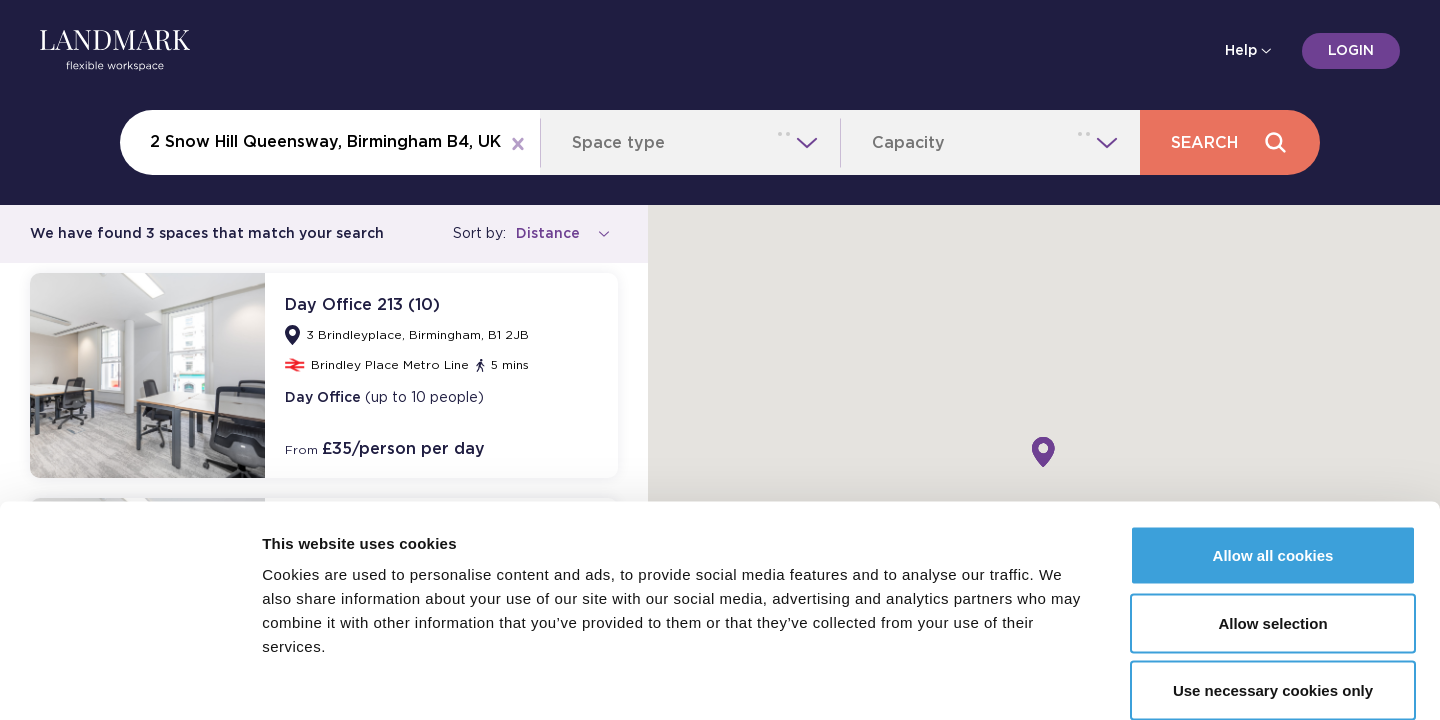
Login (1351, 51)
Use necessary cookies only (1273, 587)
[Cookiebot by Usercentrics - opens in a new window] (129, 681)
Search (1229, 142)
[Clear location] (518, 143)
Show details (1049, 680)
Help (1245, 51)
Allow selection (1272, 520)
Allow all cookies (1273, 452)
